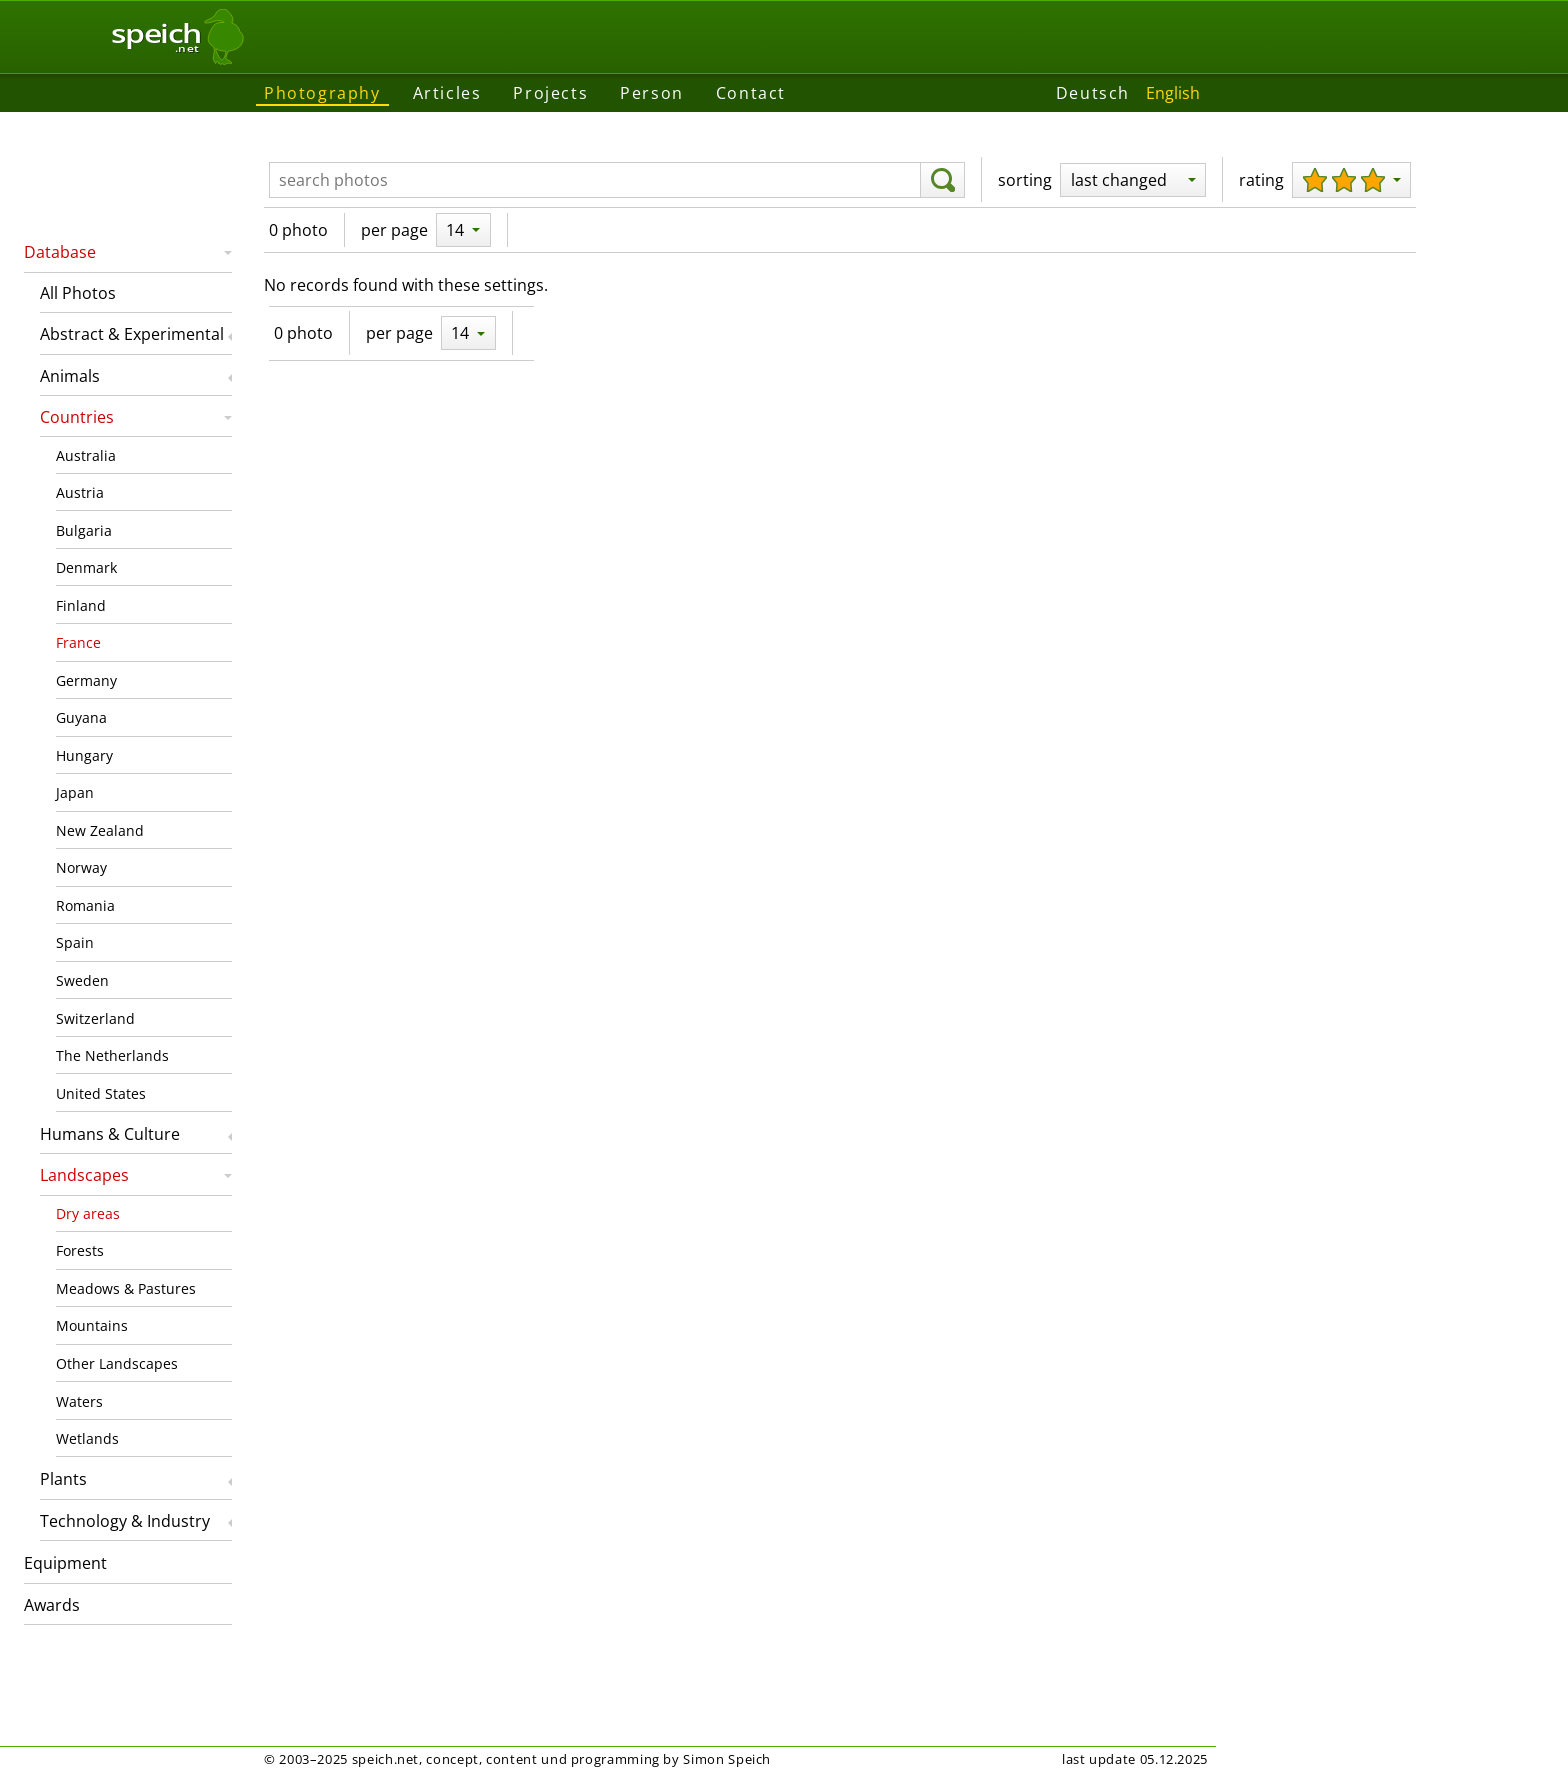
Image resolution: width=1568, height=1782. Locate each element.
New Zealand (100, 830)
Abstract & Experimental (132, 334)
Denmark (86, 567)
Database (60, 252)
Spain (75, 942)
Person (652, 93)
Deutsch (1093, 93)
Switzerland (95, 1018)
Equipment (65, 1563)
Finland (81, 605)
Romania (85, 905)
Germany (86, 680)
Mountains (92, 1325)
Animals (70, 376)
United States (101, 1093)
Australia (86, 455)
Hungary (84, 755)
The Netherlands (112, 1055)
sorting (1025, 180)
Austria (80, 492)
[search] (942, 180)
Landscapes (84, 1175)
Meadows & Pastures (126, 1288)
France (78, 642)
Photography (322, 93)
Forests (80, 1250)
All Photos (78, 293)
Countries (77, 417)
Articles (447, 93)
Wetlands (87, 1438)
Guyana (81, 717)
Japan (75, 792)
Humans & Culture (110, 1134)
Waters (79, 1401)
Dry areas (88, 1213)
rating (1261, 180)
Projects (550, 93)
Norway (81, 867)
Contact (751, 93)
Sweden (82, 980)
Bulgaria (84, 530)
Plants (63, 1479)
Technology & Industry (125, 1521)
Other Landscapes (117, 1363)
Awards (52, 1605)
